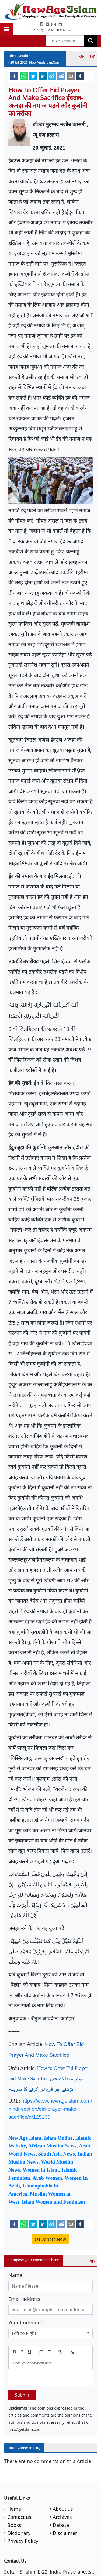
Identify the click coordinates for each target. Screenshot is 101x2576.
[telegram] (52, 76)
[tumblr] (80, 76)
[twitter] (33, 76)
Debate (61, 2525)
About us (63, 2509)
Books (14, 2525)
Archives (62, 2517)
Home (14, 2509)
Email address (24, 2299)
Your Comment (25, 2322)
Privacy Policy (22, 2541)
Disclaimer (65, 2533)
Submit (22, 2395)
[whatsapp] (24, 76)
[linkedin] (43, 76)
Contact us (19, 2517)
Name (15, 2275)
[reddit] (61, 76)
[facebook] (14, 76)
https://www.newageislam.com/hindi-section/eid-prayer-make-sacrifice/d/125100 (50, 2109)
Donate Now (50, 2239)
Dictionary (18, 2533)
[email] (71, 76)
